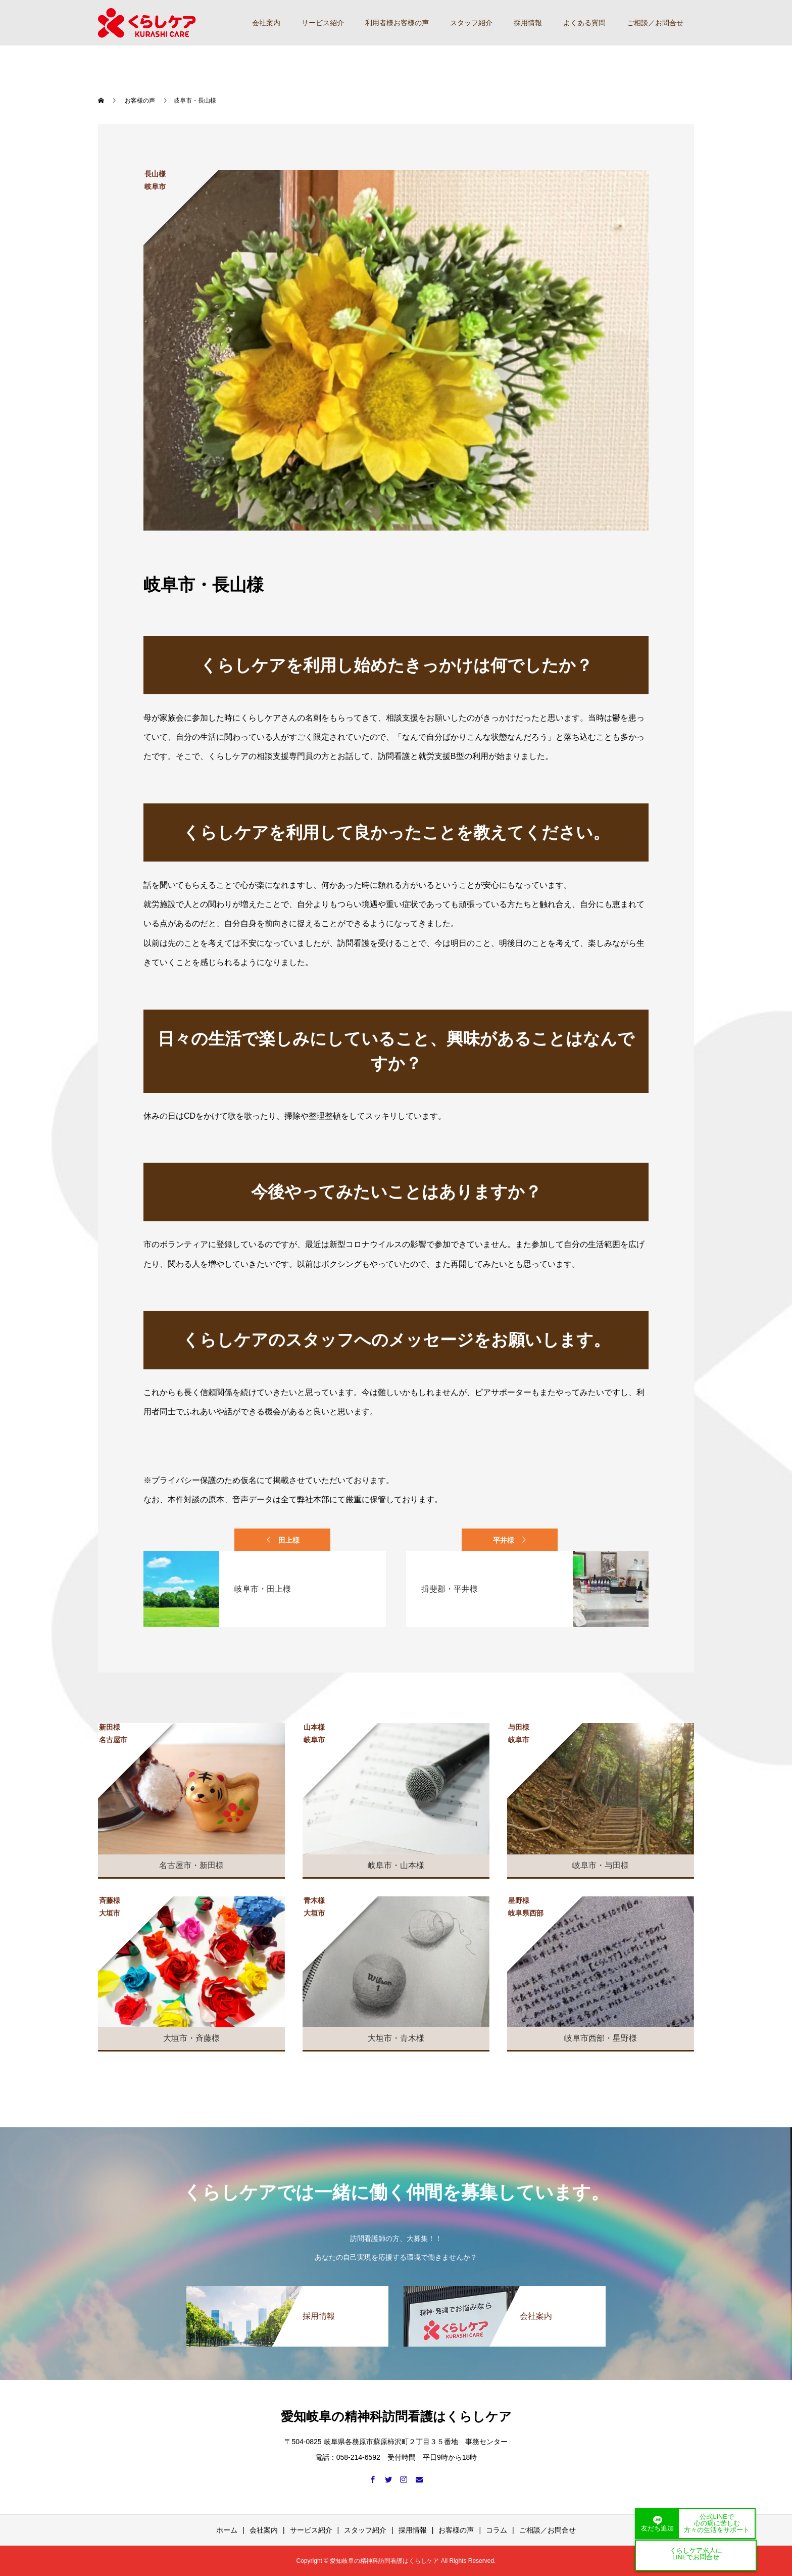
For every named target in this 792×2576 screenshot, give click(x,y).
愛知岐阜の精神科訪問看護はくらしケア (396, 2416)
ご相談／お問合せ (655, 23)
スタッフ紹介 (471, 23)
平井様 (503, 1540)
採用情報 (528, 23)
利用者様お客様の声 (397, 23)
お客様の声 (456, 2530)
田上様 (289, 1540)
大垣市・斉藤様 (191, 2038)
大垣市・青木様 (396, 2038)
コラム (496, 2530)
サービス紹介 (323, 23)
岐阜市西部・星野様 (600, 2038)
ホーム (226, 2530)
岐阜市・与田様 (600, 1865)
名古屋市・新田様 (191, 1865)
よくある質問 (584, 23)
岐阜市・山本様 (396, 1865)
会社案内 (266, 23)
